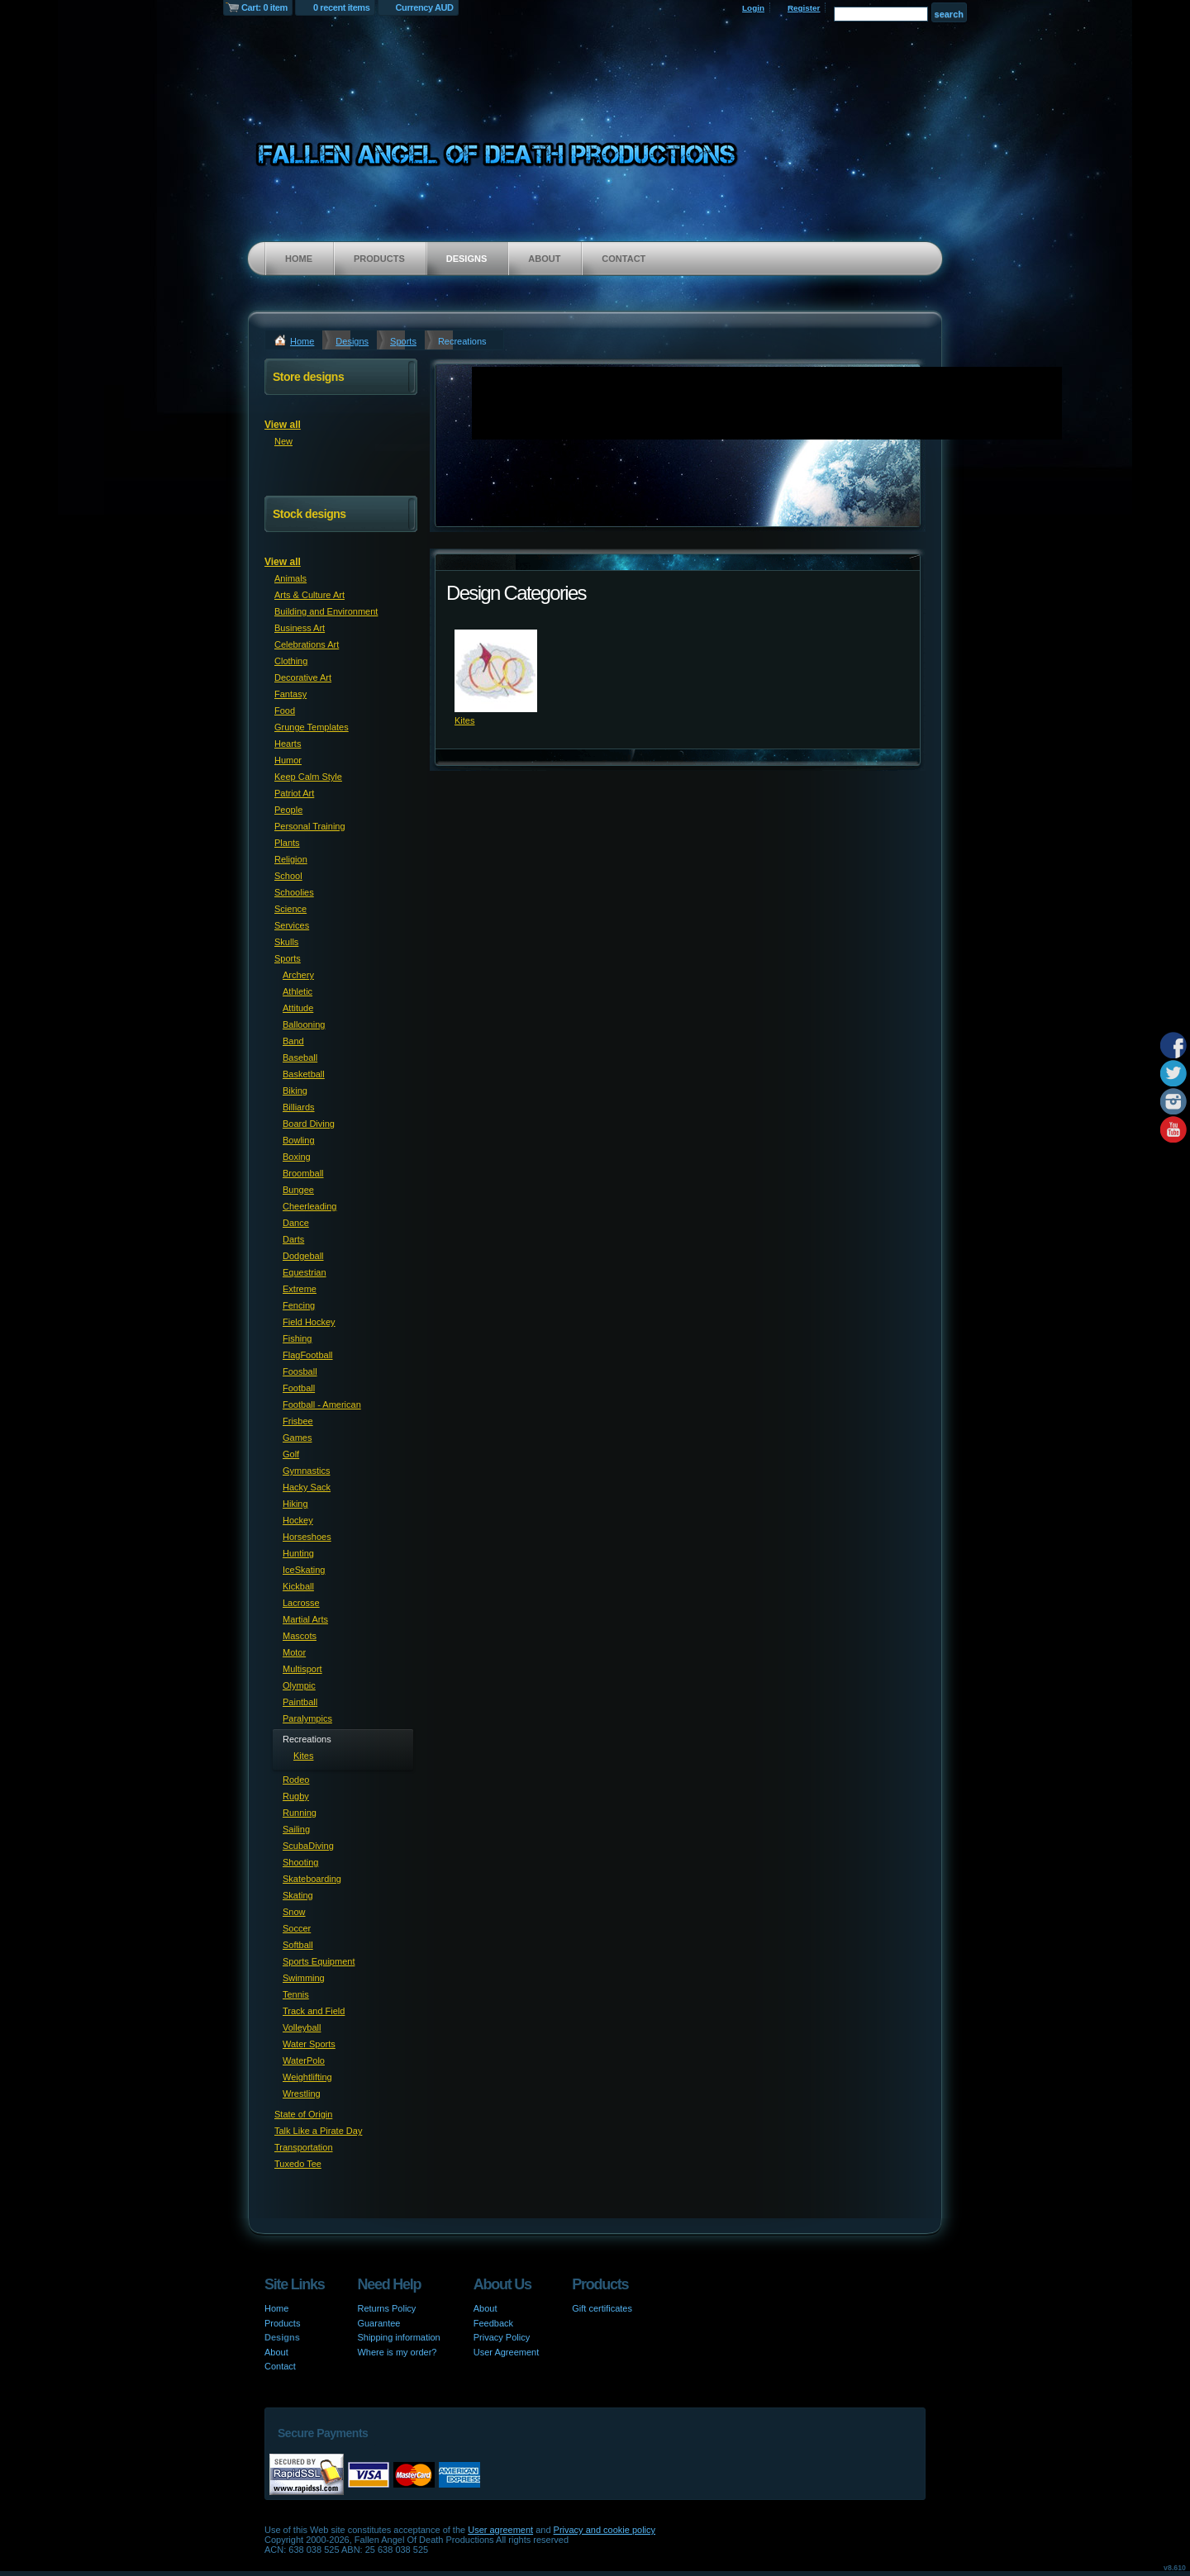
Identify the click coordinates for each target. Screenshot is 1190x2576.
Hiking (295, 1504)
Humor (288, 760)
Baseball (300, 1057)
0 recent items (341, 7)
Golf (291, 1454)
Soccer (297, 1928)
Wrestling (302, 2093)
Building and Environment (326, 611)
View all (282, 424)
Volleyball (302, 2027)
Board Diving (309, 1124)
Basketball (304, 1074)
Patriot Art (294, 793)
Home (298, 259)
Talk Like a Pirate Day (318, 2131)
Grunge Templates (311, 727)
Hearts (287, 744)
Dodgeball (303, 1256)
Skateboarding (312, 1879)
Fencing (299, 1305)
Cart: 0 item (264, 7)
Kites (464, 720)
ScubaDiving (308, 1846)
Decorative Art (302, 677)
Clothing (290, 661)
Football (299, 1388)
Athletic (297, 991)
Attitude (298, 1008)
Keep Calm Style (308, 777)
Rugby (296, 1796)
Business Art (299, 628)
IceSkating (304, 1570)
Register (804, 7)
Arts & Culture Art (309, 595)
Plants (287, 843)
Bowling (299, 1140)
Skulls (286, 942)
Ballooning (304, 1024)
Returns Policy (386, 2308)
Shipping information (398, 2337)
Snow (294, 1912)
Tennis (296, 1994)
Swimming (304, 1978)
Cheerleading (309, 1206)
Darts (293, 1239)
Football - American (322, 1404)
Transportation (303, 2147)
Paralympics (307, 1718)
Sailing (296, 1829)
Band (293, 1041)
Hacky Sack (307, 1487)
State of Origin (303, 2114)
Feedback (493, 2323)
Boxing (297, 1157)
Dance (296, 1223)
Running (300, 1813)
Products (379, 259)
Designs (467, 259)
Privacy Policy (502, 2337)
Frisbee (298, 1421)
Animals (290, 578)
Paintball (300, 1702)
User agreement (500, 2530)
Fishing (297, 1338)
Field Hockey (309, 1322)
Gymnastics (306, 1471)
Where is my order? (396, 2352)
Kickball (298, 1586)
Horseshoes (307, 1537)
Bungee (298, 1190)
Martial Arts (305, 1619)
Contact (623, 259)
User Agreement (506, 2352)
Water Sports (309, 2044)
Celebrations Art (306, 644)
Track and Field (314, 2011)
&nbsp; (496, 671)
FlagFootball (308, 1355)
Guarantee (378, 2323)
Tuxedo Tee (297, 2164)
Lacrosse (301, 1603)
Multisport (302, 1669)
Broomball (303, 1173)
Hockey (298, 1520)
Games (297, 1437)
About (544, 259)
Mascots (300, 1636)
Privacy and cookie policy (605, 2530)
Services (291, 925)
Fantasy (290, 694)
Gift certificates (602, 2308)
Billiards (299, 1107)
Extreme (300, 1289)
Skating (298, 1895)
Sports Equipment (319, 1961)
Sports (403, 341)
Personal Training (309, 826)
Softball (298, 1945)
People (288, 810)
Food (284, 710)
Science (290, 909)
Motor (294, 1652)
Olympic (299, 1685)
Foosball (300, 1371)
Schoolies (294, 892)
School (288, 876)
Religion (290, 859)
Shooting (300, 1862)
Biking (295, 1091)
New (283, 441)
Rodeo (296, 1780)
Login (753, 7)
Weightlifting (307, 2077)
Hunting (298, 1553)
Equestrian (304, 1272)
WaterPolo (304, 2060)
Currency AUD (425, 7)
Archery (298, 975)
